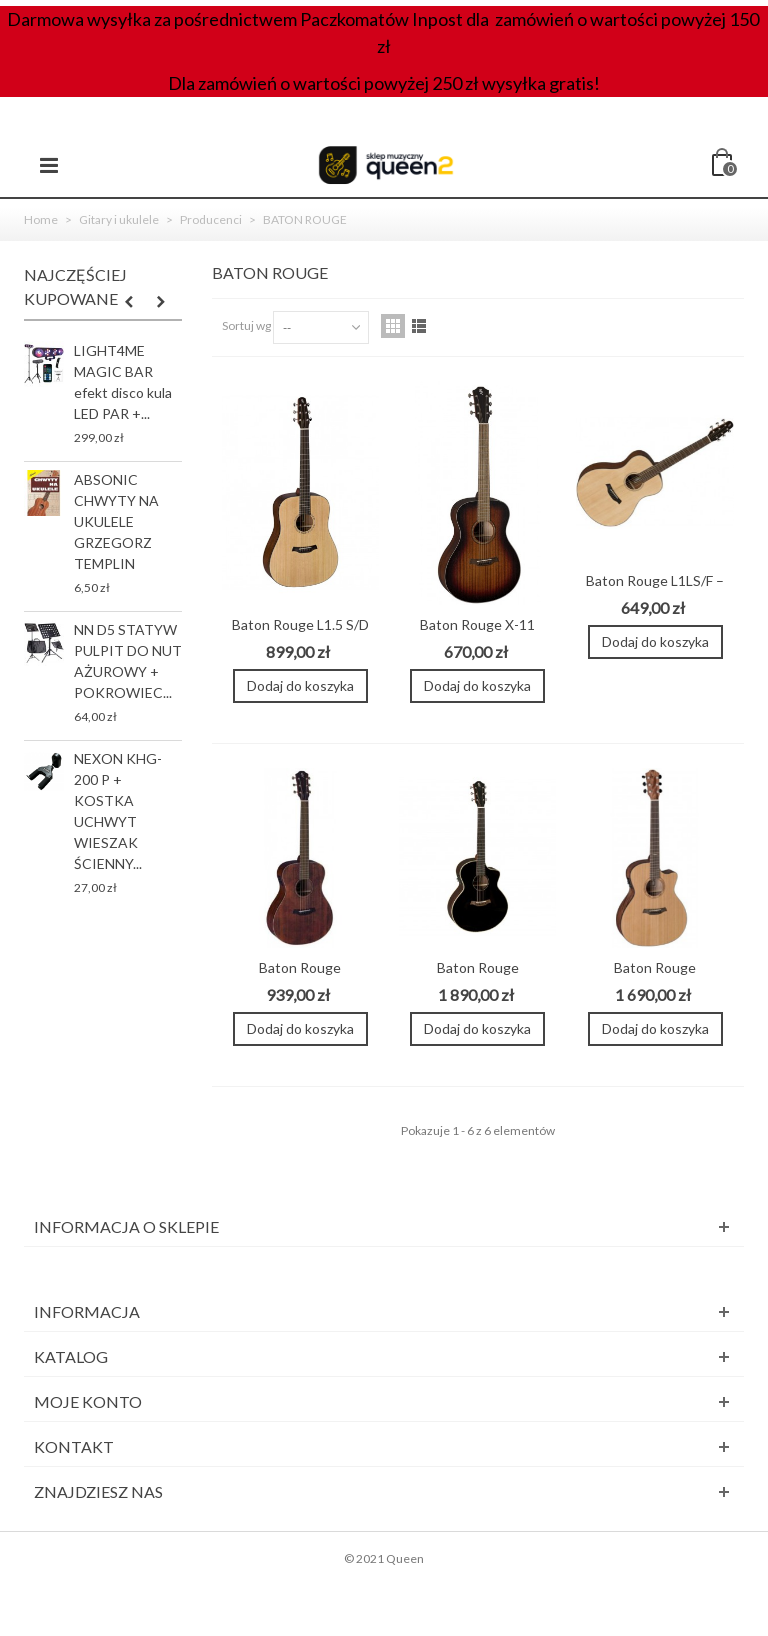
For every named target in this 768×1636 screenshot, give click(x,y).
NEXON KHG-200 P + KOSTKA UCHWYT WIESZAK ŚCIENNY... (118, 811)
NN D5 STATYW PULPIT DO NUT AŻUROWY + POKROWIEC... (128, 661)
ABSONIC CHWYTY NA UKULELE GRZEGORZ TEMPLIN (116, 521)
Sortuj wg (246, 325)
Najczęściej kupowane (75, 286)
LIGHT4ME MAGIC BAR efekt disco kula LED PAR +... (123, 382)
